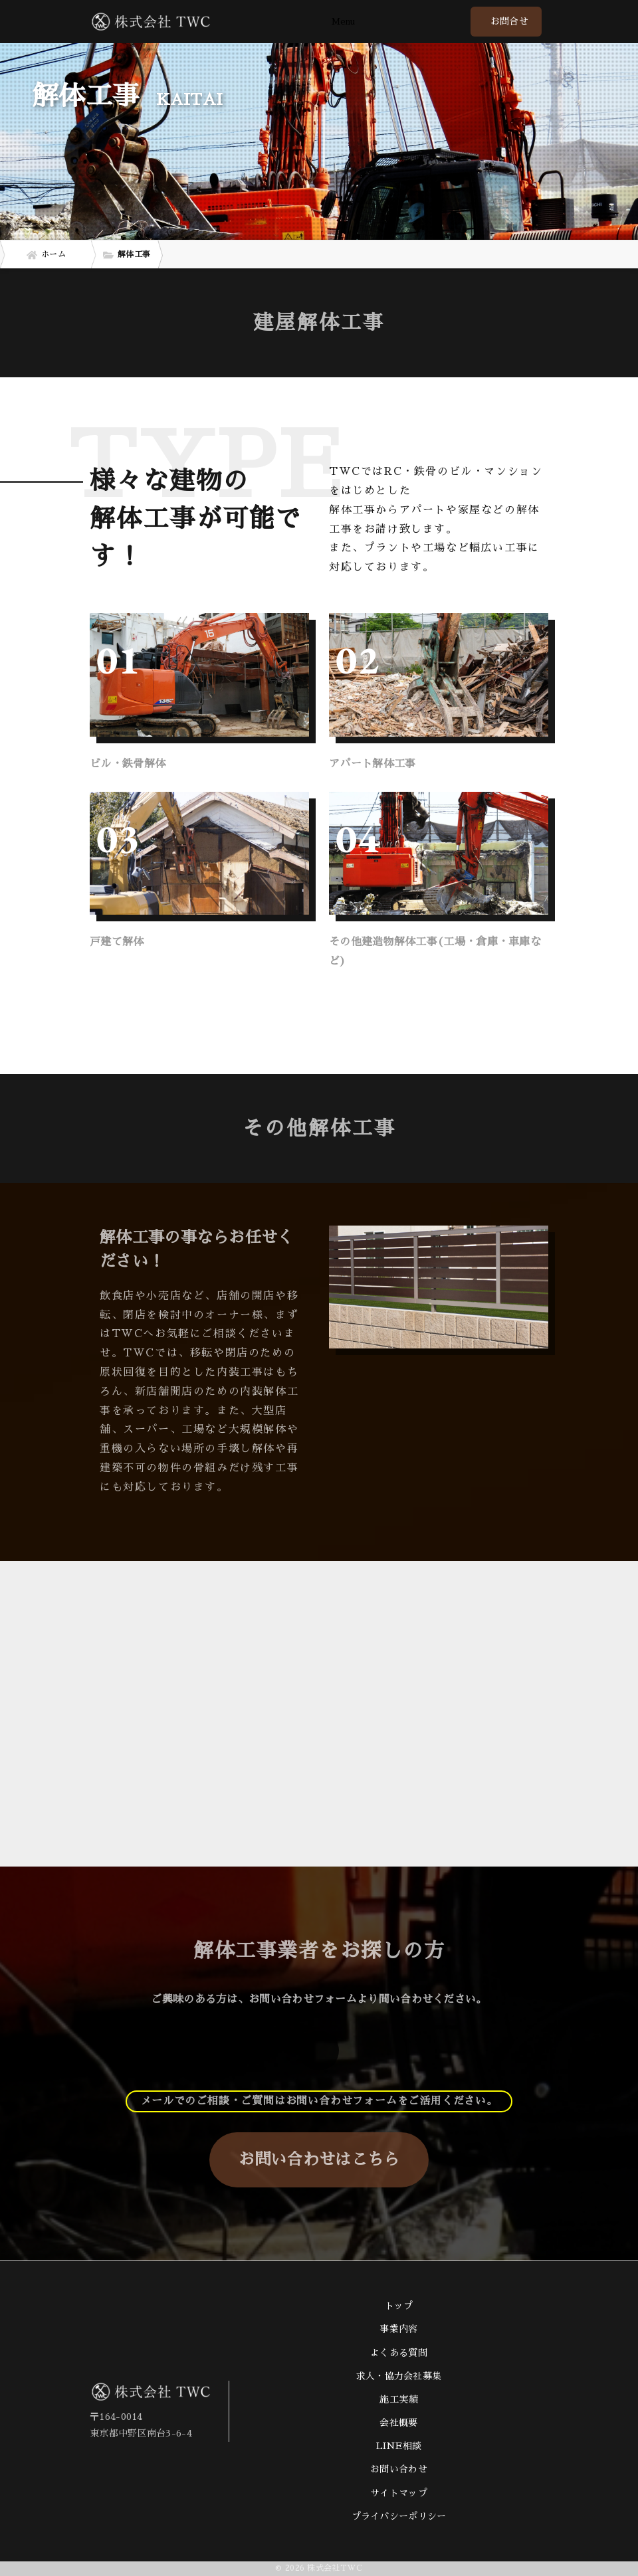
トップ (399, 2305)
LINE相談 (399, 2445)
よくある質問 (398, 2352)
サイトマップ (398, 2493)
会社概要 (398, 2422)
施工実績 (398, 2399)
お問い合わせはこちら (319, 2159)
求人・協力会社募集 (399, 2376)
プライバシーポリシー (399, 2516)
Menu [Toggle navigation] (343, 22)
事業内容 (398, 2329)
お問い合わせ (398, 2469)
